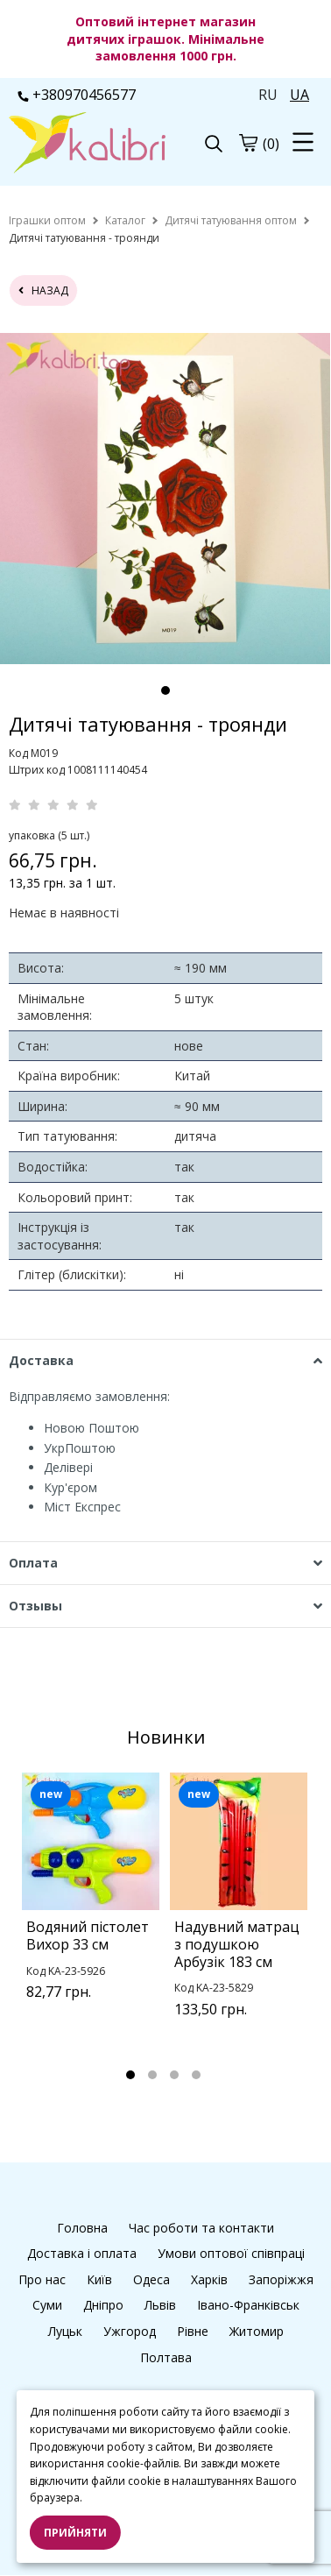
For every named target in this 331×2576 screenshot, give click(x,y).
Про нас (42, 2279)
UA (299, 94)
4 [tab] (196, 2074)
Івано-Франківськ (248, 2304)
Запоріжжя (281, 2279)
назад (43, 290)
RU (268, 94)
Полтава (166, 2357)
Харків (209, 2279)
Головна (82, 2227)
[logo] (87, 144)
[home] (47, 220)
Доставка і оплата (82, 2253)
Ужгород (129, 2331)
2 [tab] (152, 2074)
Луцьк (65, 2331)
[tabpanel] (165, 498)
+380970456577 (77, 94)
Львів (160, 2304)
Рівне (192, 2331)
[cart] (248, 143)
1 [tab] (165, 690)
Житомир (256, 2331)
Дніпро (103, 2304)
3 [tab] (174, 2074)
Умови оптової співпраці (231, 2253)
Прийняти (75, 2532)
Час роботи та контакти (201, 2227)
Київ (99, 2279)
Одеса (151, 2279)
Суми (47, 2304)
